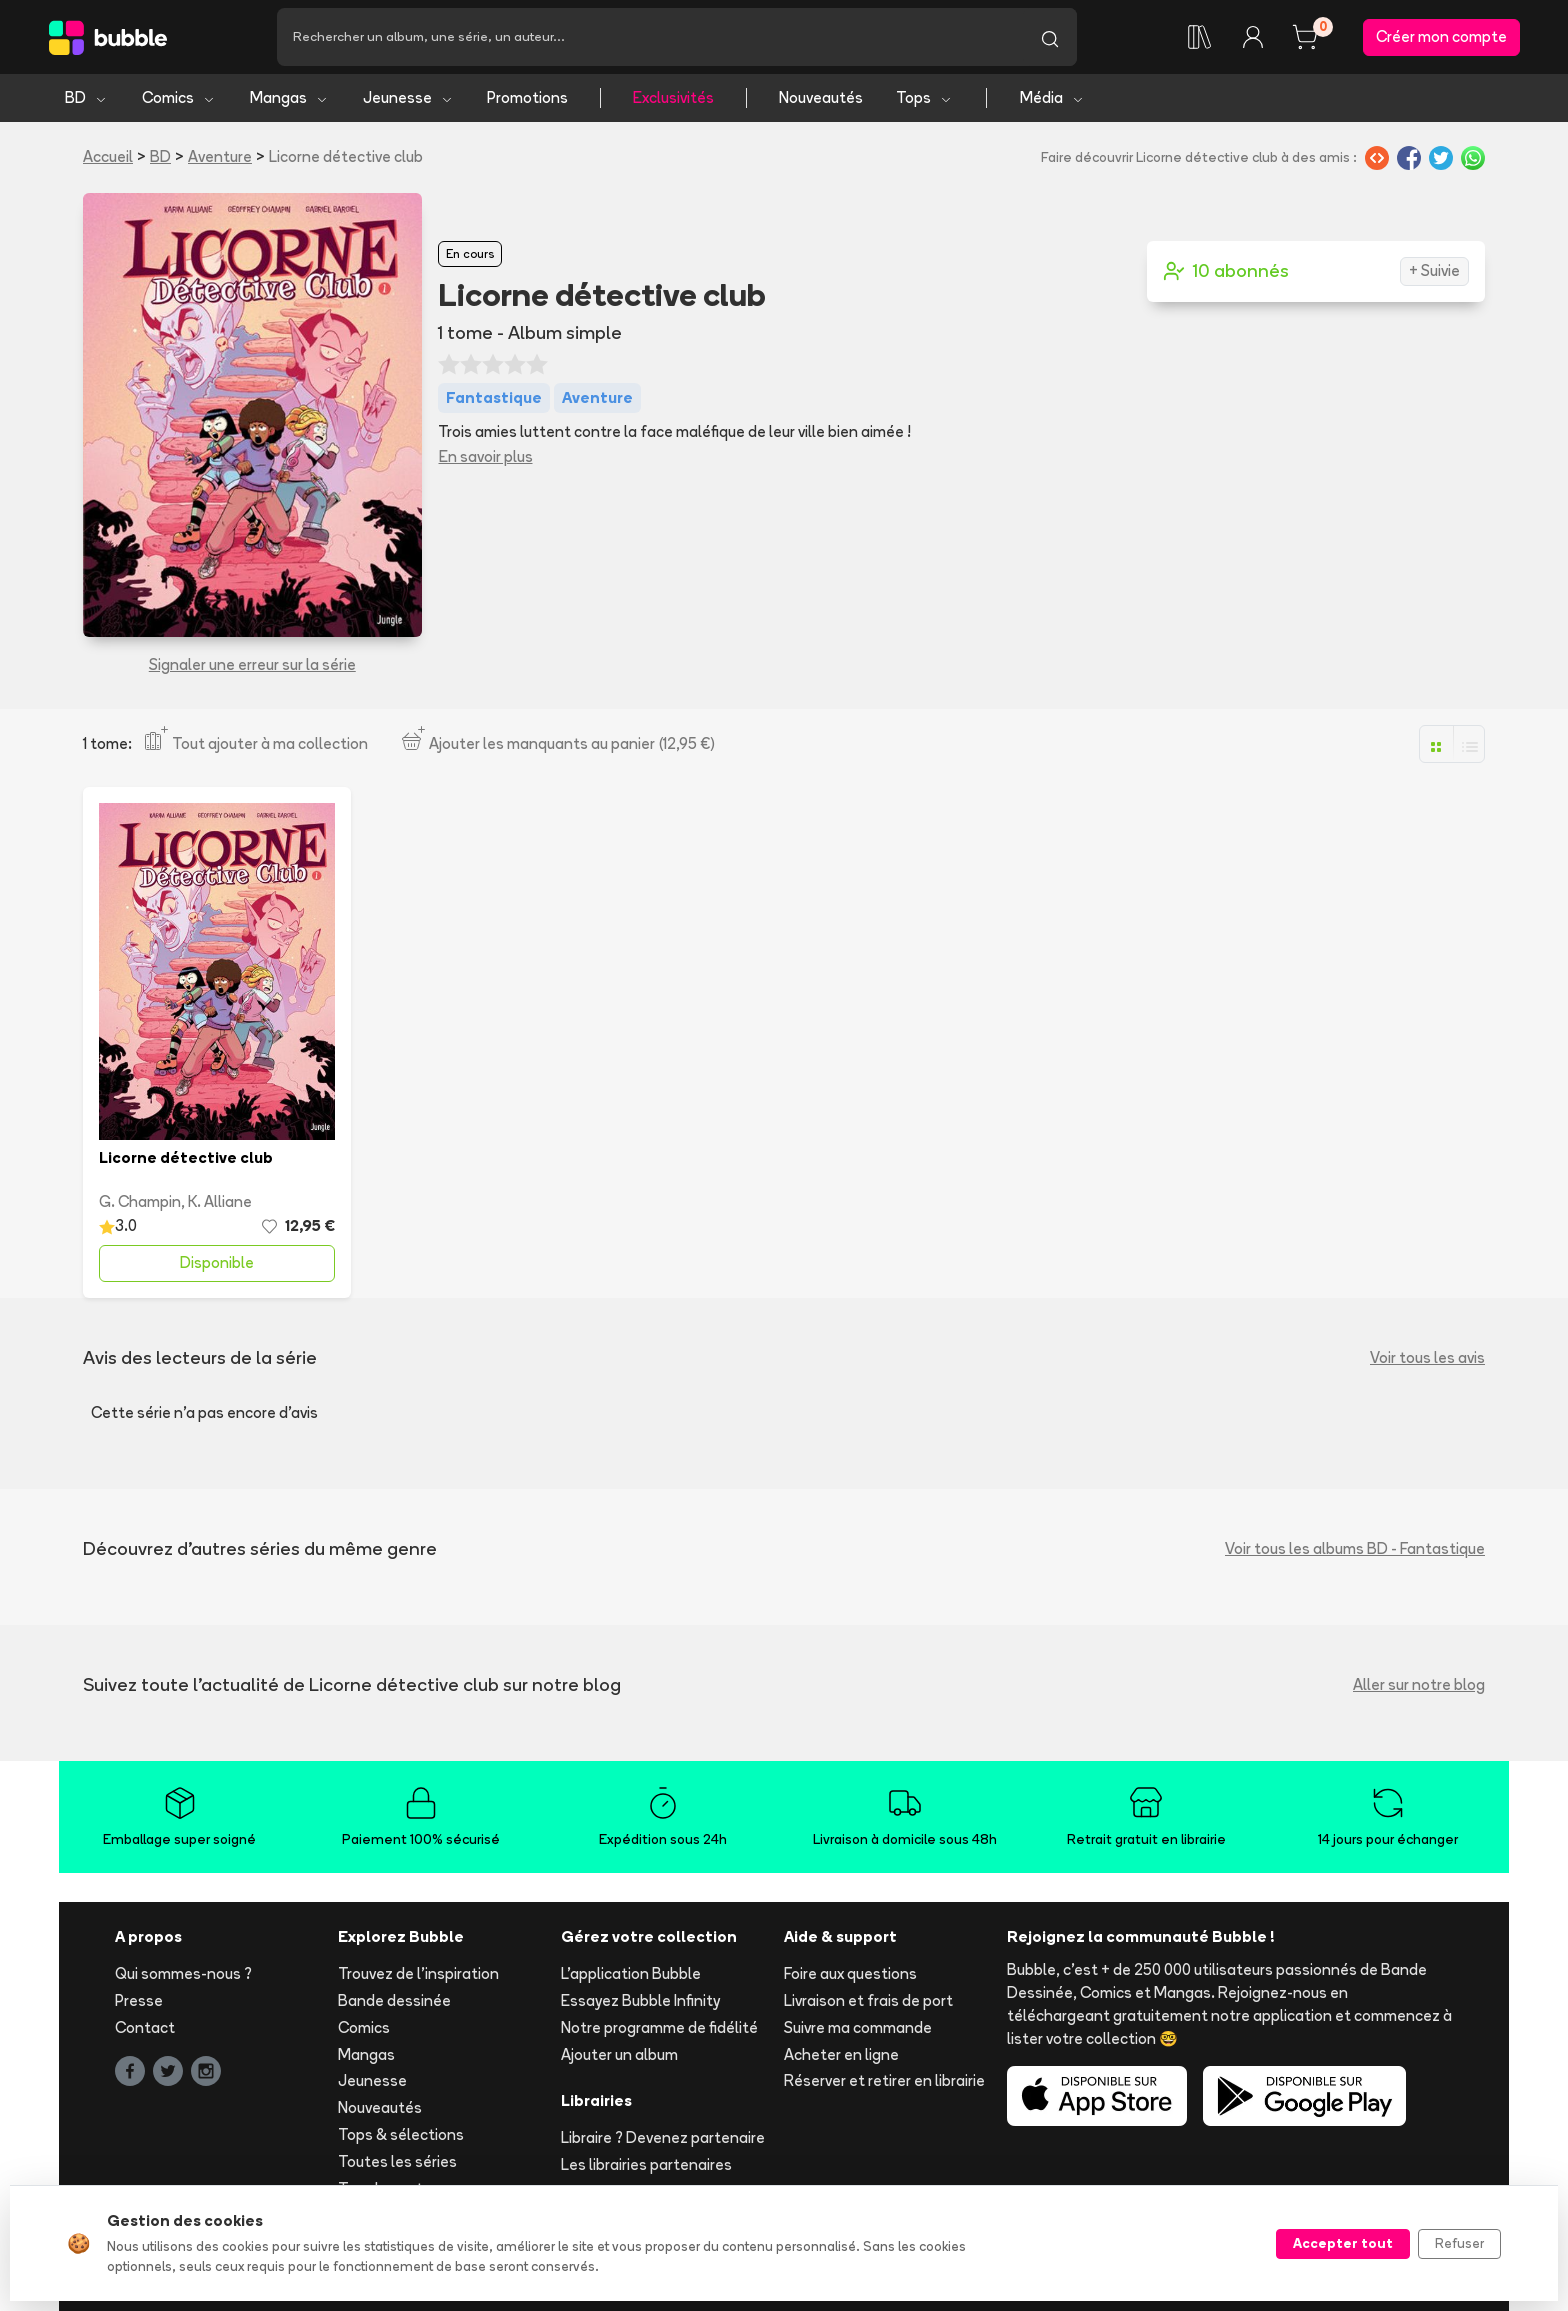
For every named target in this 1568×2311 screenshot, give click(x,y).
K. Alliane (220, 1201)
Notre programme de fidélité (659, 2027)
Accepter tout (1343, 2243)
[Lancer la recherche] (1050, 37)
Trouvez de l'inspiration (418, 1973)
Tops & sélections (401, 2134)
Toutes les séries (397, 2161)
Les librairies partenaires (646, 2164)
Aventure (220, 156)
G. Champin (140, 1201)
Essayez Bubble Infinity (640, 2000)
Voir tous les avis (1427, 1357)
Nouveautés (821, 97)
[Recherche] (650, 37)
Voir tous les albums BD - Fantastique (1355, 1548)
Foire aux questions (850, 1973)
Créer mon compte (1441, 36)
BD (86, 97)
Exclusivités (673, 97)
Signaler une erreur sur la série (252, 664)
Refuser (1459, 2243)
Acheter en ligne (841, 2054)
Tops (924, 97)
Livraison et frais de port (868, 2000)
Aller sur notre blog (1419, 1684)
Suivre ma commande (858, 2027)
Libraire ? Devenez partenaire (663, 2137)
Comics (179, 97)
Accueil (108, 156)
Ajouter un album (619, 2054)
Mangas (289, 97)
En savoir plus (486, 456)
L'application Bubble (631, 1973)
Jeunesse (408, 97)
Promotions (527, 97)
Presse (139, 2000)
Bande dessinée (394, 2000)
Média (1052, 97)
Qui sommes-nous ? (183, 1973)
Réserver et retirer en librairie (884, 2080)
